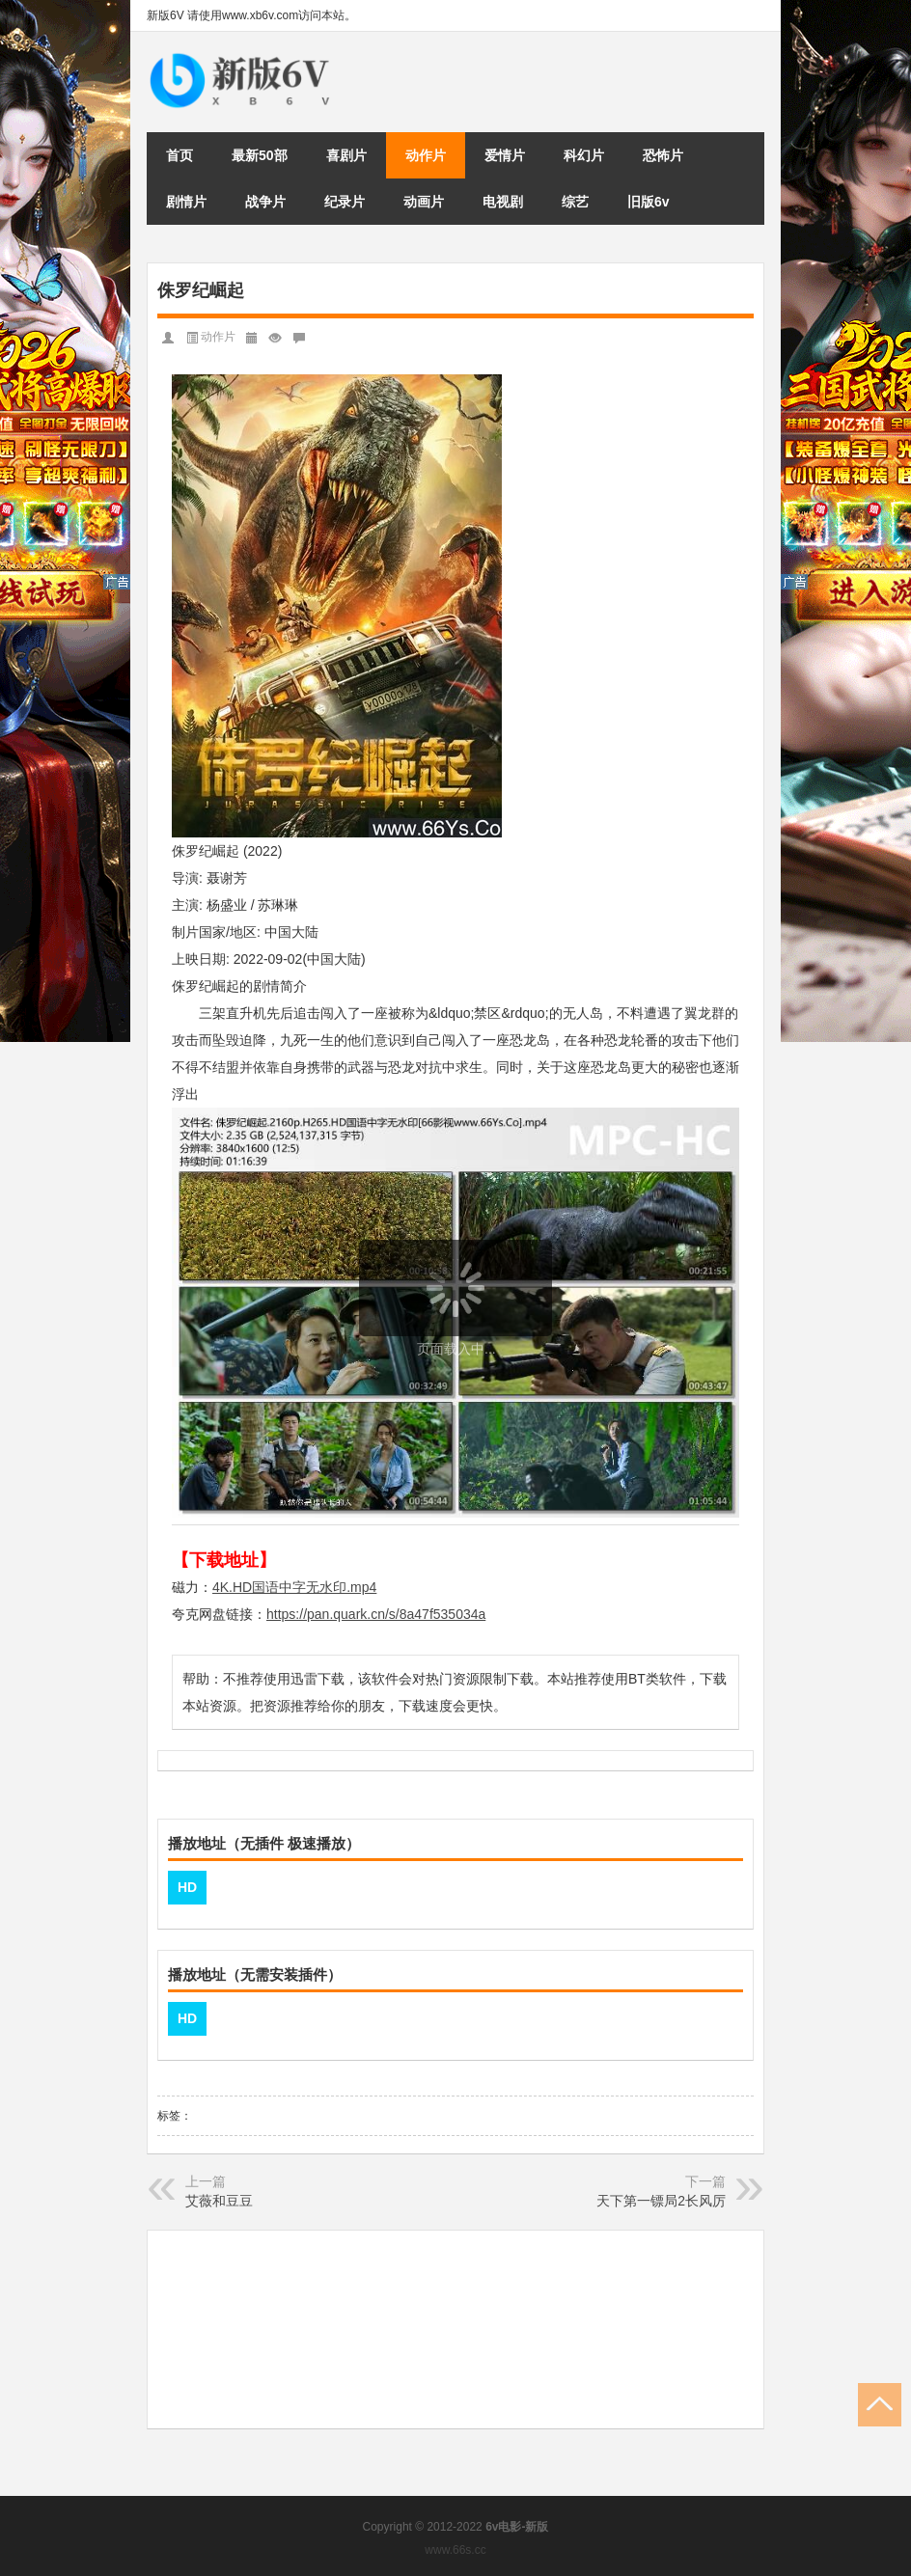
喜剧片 (346, 155)
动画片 (423, 201)
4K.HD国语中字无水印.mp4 (294, 1587)
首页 (179, 155)
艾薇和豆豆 (219, 2200)
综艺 (575, 201)
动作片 (425, 155)
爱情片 (504, 155)
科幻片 (584, 155)
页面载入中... (456, 1349)
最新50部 (260, 155)
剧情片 (186, 201)
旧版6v (648, 201)
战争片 (265, 201)
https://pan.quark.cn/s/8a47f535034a (375, 1614)
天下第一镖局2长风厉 (661, 2200)
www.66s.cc (455, 2550)
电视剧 (503, 201)
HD (187, 1887)
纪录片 (344, 201)
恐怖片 (663, 155)
